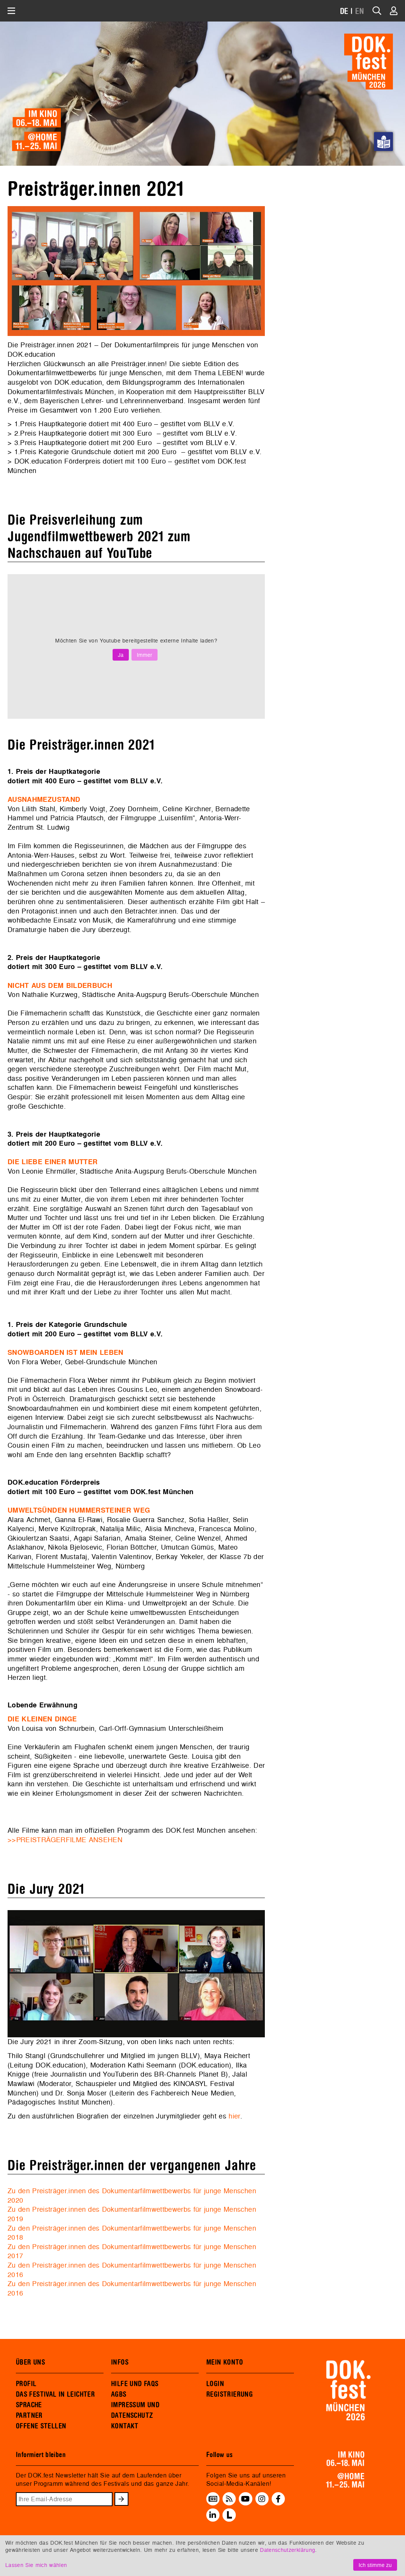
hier (234, 2116)
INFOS (119, 2362)
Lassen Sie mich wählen (36, 2564)
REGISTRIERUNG (229, 2394)
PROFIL (26, 2384)
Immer (144, 654)
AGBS (119, 2394)
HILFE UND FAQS (134, 2384)
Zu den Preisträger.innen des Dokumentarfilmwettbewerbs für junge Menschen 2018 (132, 2232)
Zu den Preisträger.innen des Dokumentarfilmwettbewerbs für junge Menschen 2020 (132, 2195)
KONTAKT (125, 2426)
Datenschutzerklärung (287, 2549)
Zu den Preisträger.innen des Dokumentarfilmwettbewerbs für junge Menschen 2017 (132, 2251)
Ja (121, 654)
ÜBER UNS (30, 2362)
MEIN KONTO (224, 2362)
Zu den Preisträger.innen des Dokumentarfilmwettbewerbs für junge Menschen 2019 (132, 2214)
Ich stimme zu (375, 2564)
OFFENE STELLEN (41, 2426)
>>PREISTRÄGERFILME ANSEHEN (65, 1839)
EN (359, 11)
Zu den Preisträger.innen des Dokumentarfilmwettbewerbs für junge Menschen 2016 (132, 2269)
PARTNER (29, 2415)
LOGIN (215, 2384)
